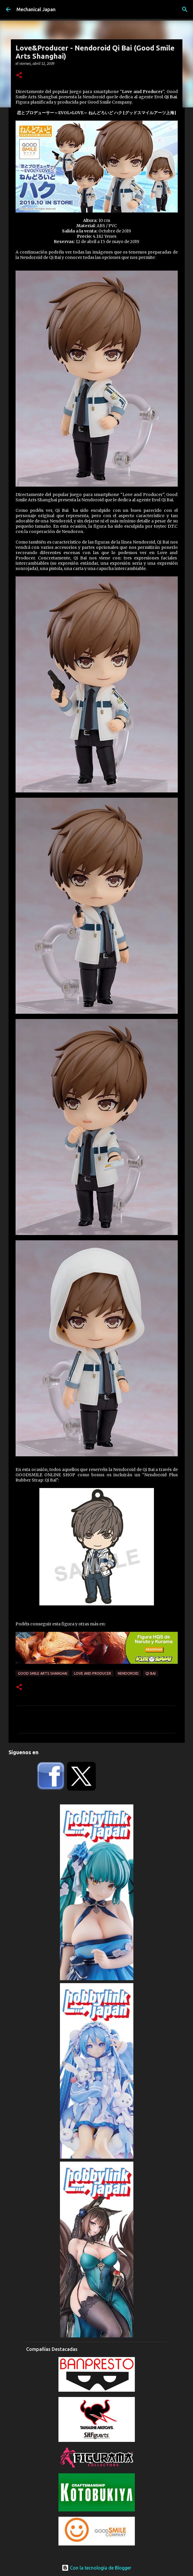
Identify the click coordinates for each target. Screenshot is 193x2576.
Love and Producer (92, 1673)
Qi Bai (150, 1673)
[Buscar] (184, 9)
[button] (19, 76)
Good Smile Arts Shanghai (42, 1673)
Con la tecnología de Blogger (96, 2567)
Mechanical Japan (36, 9)
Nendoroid (128, 1673)
